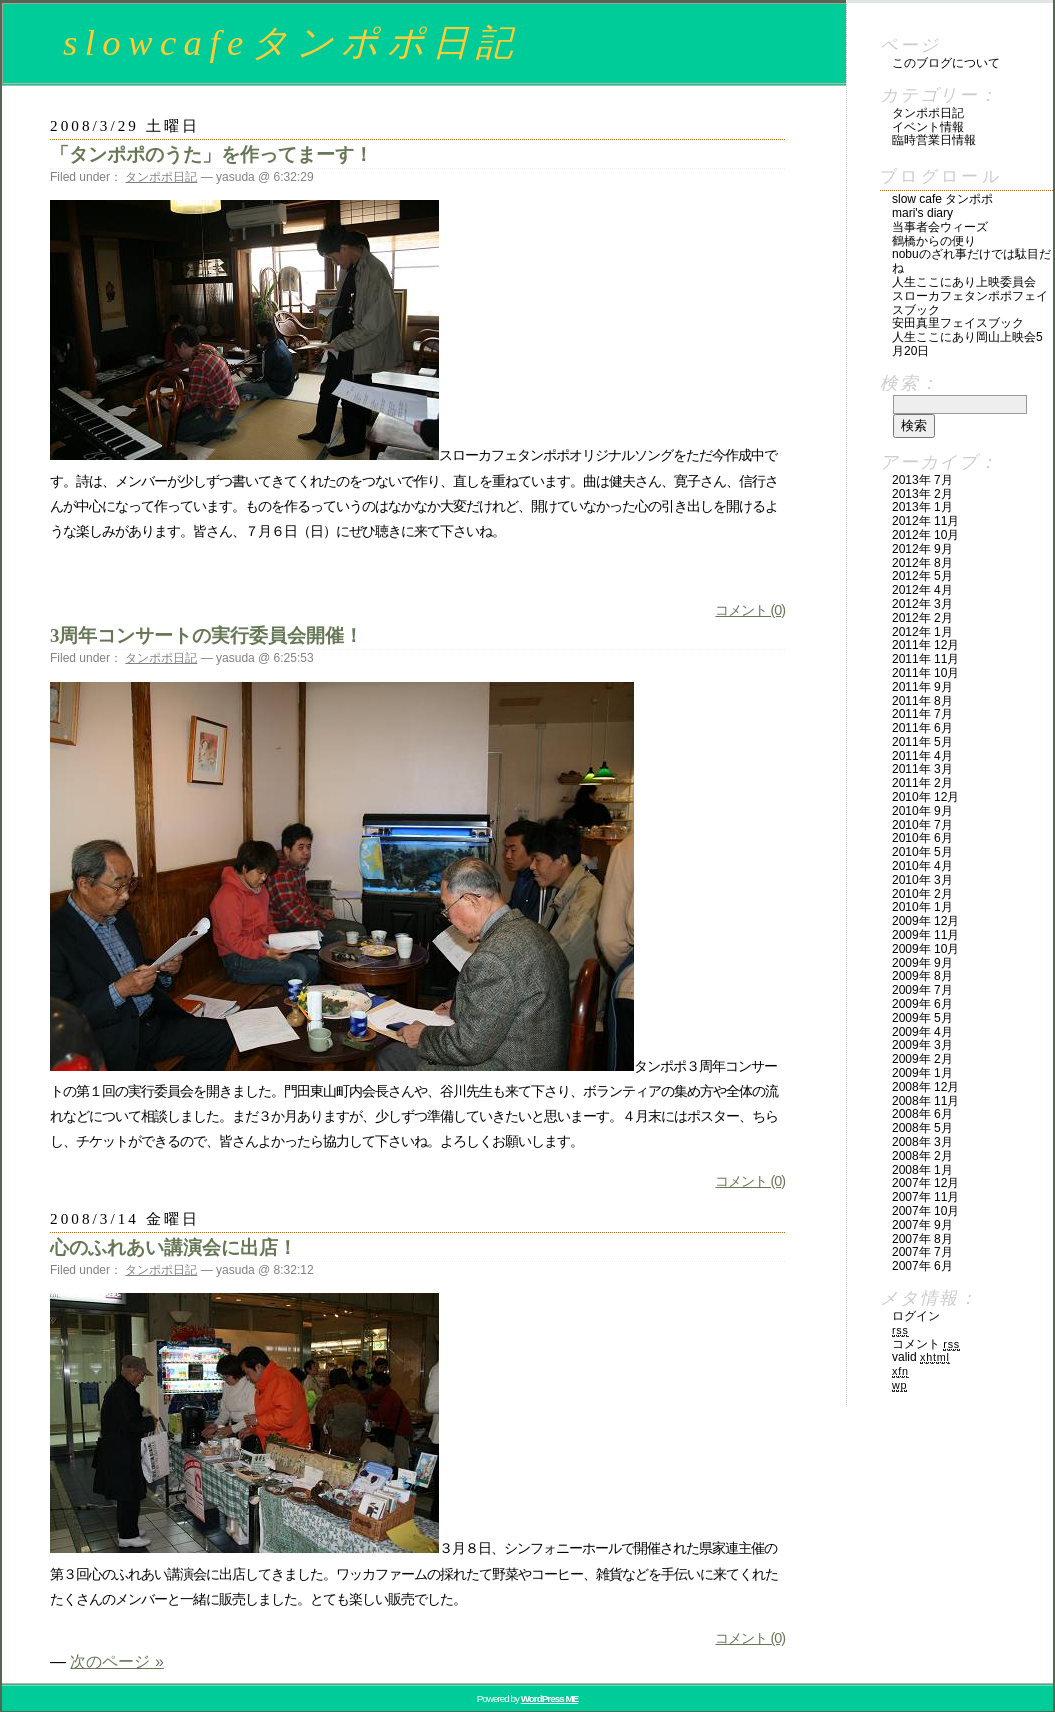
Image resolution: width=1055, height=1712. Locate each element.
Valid (921, 1357)
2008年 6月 (922, 1114)
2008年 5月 (922, 1128)
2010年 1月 (922, 907)
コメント (926, 1344)
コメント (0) (750, 610)
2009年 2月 (922, 1059)
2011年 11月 (925, 659)
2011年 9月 (922, 687)
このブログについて (946, 63)
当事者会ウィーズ (940, 227)
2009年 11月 (925, 935)
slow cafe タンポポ (942, 199)
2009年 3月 (922, 1045)
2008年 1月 (922, 1170)
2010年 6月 (922, 838)
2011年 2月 (922, 783)
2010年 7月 (922, 825)
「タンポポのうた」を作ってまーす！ (211, 154)
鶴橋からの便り (934, 241)
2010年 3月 (922, 880)
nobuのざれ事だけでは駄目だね (971, 261)
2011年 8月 (922, 701)
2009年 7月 (922, 990)
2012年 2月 (922, 618)
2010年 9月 (922, 811)
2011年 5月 (922, 742)
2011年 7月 (922, 714)
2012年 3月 (922, 604)
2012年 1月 (922, 632)
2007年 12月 (925, 1183)
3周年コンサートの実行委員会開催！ (206, 635)
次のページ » (116, 1661)
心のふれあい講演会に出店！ (173, 1247)
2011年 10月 (925, 673)
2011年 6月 (922, 728)
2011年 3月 (922, 769)
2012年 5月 (922, 576)
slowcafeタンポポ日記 (292, 42)
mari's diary (922, 213)
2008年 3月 (922, 1142)
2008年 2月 (922, 1156)
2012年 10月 (925, 535)
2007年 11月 (925, 1197)
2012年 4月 (922, 590)
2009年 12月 (925, 921)
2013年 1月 (922, 507)
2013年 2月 (922, 494)
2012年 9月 (922, 549)
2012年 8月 (922, 563)
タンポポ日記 (161, 177)
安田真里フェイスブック (958, 323)
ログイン (916, 1316)
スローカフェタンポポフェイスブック (970, 303)
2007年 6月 (922, 1266)
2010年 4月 (922, 866)
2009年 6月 (922, 1004)
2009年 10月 (925, 949)
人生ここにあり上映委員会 (964, 282)
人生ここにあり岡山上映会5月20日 (967, 344)
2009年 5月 (922, 1018)
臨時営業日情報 (934, 140)
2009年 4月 (922, 1032)
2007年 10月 (925, 1211)
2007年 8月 (922, 1239)
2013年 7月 (922, 480)
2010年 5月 (922, 852)
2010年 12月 (925, 797)
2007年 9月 (922, 1225)
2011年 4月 (922, 756)
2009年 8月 (922, 976)
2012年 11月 (925, 521)
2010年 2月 (922, 894)
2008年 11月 (925, 1101)
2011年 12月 (925, 645)
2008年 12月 (925, 1087)
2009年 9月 (922, 963)
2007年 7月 (922, 1252)
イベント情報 (928, 127)
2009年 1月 (922, 1073)
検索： (909, 383)
